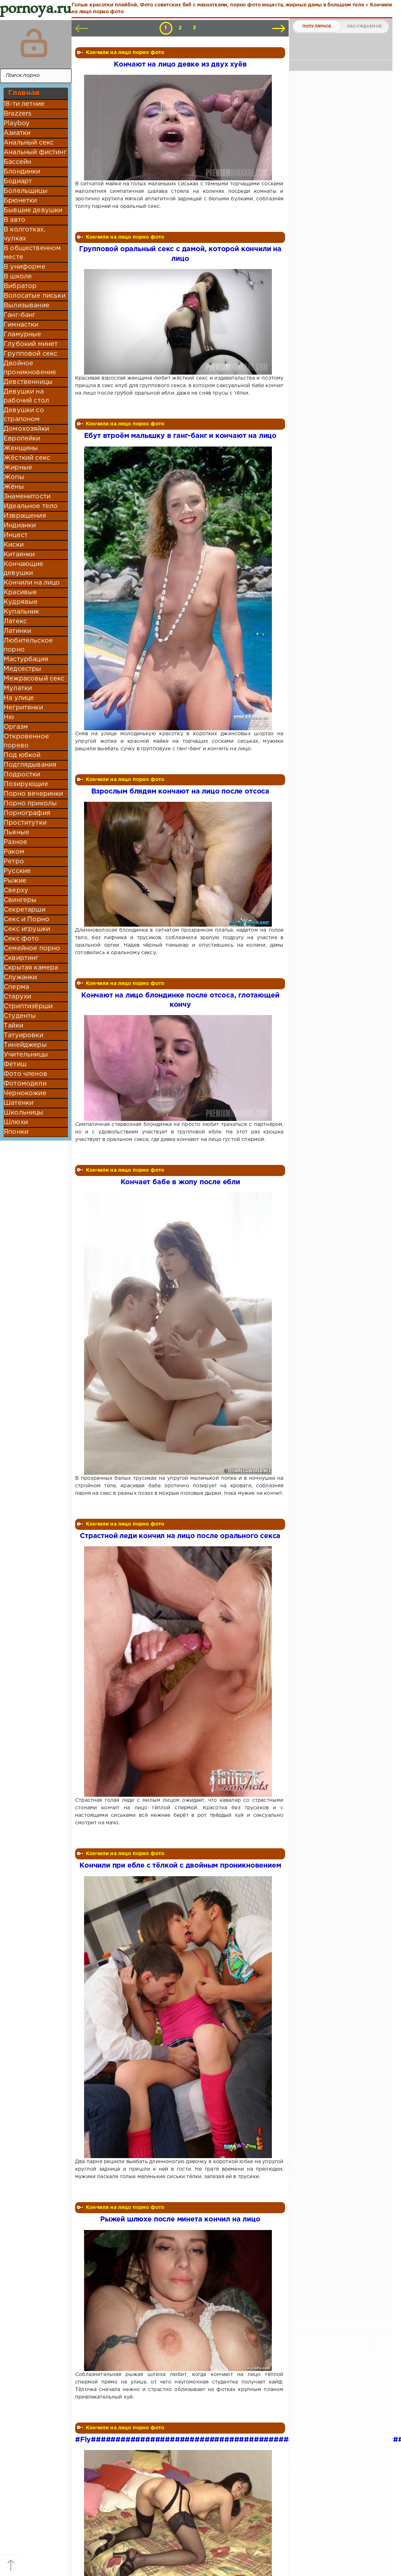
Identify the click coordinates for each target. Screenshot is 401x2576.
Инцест (16, 535)
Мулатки (18, 688)
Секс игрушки (27, 929)
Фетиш (15, 1064)
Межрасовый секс (34, 679)
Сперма (16, 987)
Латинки (17, 631)
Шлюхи (16, 1122)
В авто (14, 220)
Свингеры (20, 900)
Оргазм (16, 727)
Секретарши (24, 910)
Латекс (15, 621)
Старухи (17, 997)
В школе (18, 276)
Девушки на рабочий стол (26, 396)
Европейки (22, 438)
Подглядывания (30, 765)
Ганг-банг (20, 315)
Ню (9, 717)
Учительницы (26, 1055)
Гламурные (22, 334)
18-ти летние (24, 104)
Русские (17, 871)
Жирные (18, 467)
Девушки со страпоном (24, 415)
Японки (16, 1132)
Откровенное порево (26, 741)
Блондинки (22, 172)
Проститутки (25, 823)
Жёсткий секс (27, 458)
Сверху (16, 890)
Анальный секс (29, 143)
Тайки (13, 1026)
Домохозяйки (26, 429)
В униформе (24, 267)
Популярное (317, 26)
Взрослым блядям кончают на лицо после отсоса (180, 792)
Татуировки (23, 1035)
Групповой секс (30, 354)
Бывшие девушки (33, 210)
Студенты (20, 1016)
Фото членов (25, 1074)
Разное (15, 842)
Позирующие (26, 784)
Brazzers (17, 114)
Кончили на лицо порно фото (125, 52)
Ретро (14, 861)
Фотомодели (25, 1084)
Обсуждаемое (364, 26)
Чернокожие (25, 1093)
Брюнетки (20, 201)
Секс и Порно (26, 919)
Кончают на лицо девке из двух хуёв (180, 65)
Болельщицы (26, 191)
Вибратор (20, 286)
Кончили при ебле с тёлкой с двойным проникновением (180, 1866)
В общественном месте (32, 252)
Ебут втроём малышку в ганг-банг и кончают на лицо (180, 436)
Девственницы (28, 382)
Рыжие (15, 881)
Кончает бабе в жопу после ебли (180, 1182)
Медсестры (22, 669)
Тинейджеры (25, 1045)
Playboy (17, 123)
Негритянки (23, 708)
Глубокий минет (31, 344)
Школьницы (24, 1113)
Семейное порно (32, 948)
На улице (19, 698)
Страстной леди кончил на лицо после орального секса (180, 1536)
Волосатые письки (34, 296)
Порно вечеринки (33, 794)
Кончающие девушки (24, 568)
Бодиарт (18, 181)
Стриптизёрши (28, 1006)
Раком (14, 852)
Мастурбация (26, 659)
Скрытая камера (31, 968)
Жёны (14, 487)
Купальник (21, 612)
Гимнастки (21, 325)
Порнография (27, 813)
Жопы (14, 477)
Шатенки (18, 1103)
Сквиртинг (21, 958)
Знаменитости (27, 496)
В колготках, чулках (24, 234)
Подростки (22, 774)
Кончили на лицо (32, 583)
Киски (14, 545)
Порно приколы (30, 803)
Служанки (20, 977)
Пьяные (16, 832)
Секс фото (21, 939)
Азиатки (17, 133)
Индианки (20, 525)
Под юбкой (22, 755)
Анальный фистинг (35, 152)
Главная (23, 93)
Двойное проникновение (30, 368)
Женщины (21, 448)
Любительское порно (28, 645)
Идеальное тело (31, 506)
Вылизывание (26, 305)
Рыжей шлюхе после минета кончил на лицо (180, 2219)
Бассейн (17, 162)
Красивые (20, 592)
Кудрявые (21, 602)
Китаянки (19, 554)
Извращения (25, 516)
